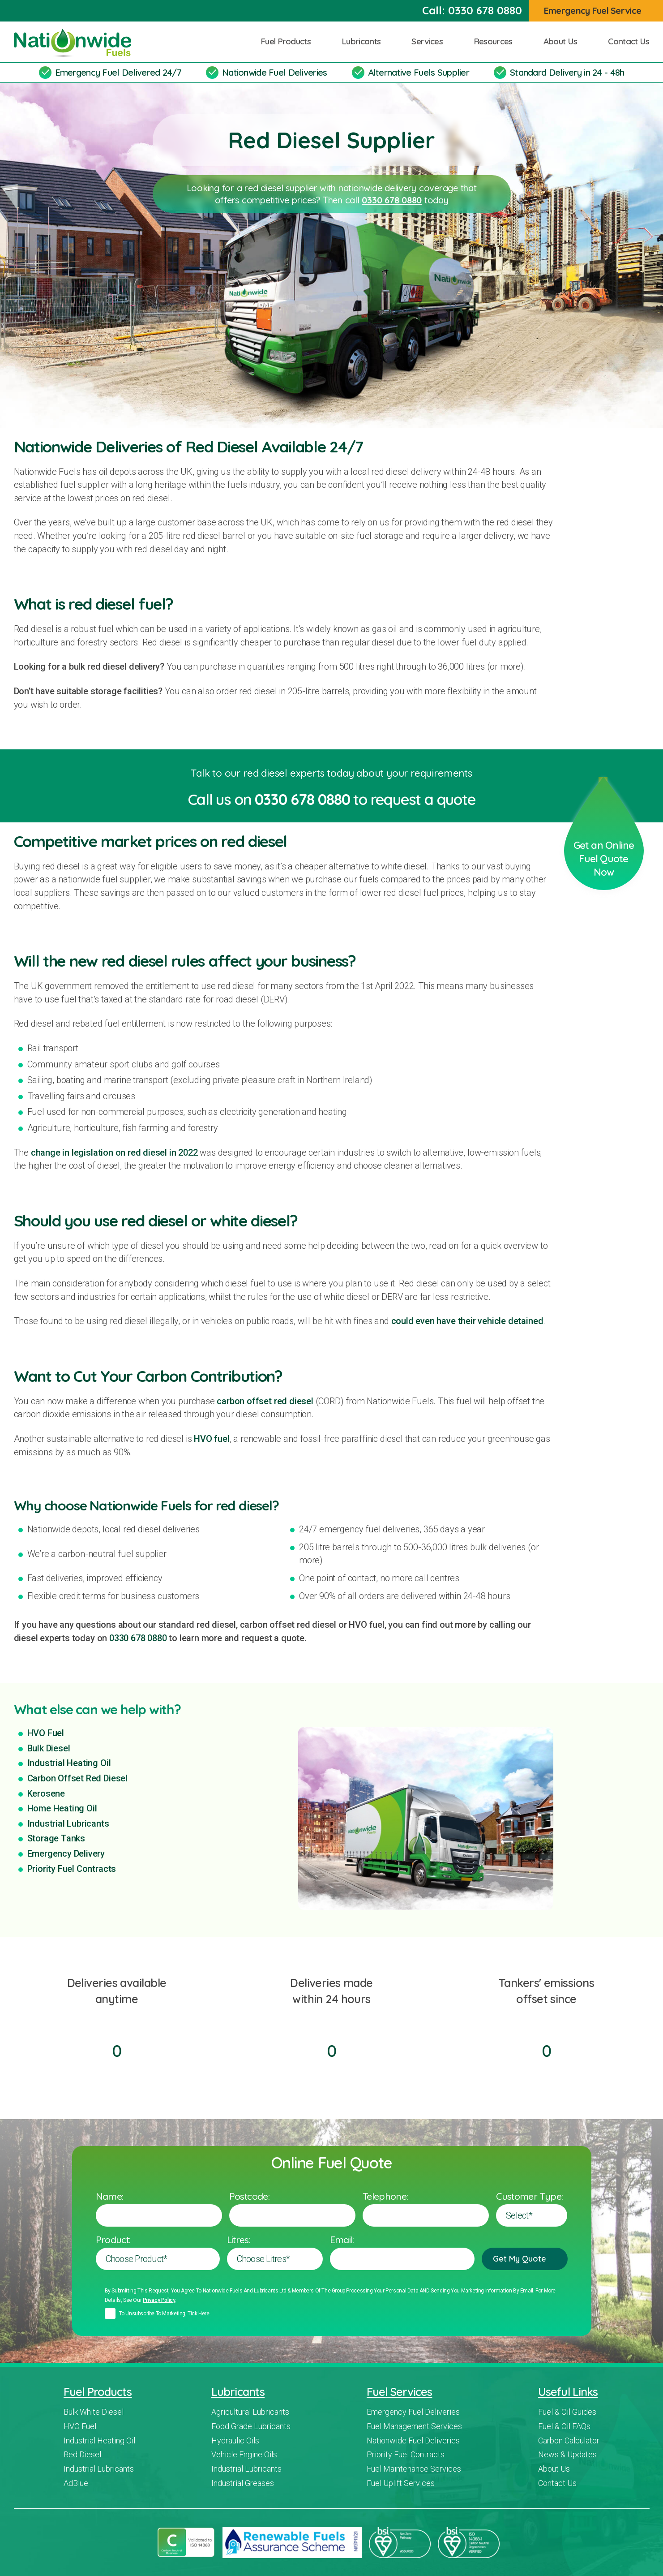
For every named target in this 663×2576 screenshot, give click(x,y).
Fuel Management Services (414, 2426)
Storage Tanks (56, 1838)
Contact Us (628, 41)
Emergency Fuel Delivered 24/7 (118, 72)
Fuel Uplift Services (401, 2483)
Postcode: (249, 2196)
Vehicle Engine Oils (244, 2454)
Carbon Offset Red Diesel (77, 1778)
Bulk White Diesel (94, 2412)
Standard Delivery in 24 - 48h (567, 72)
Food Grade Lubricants (251, 2426)
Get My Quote (524, 2258)
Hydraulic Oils (235, 2440)
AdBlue (76, 2483)
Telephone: (385, 2196)
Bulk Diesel (48, 1748)
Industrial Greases (242, 2483)
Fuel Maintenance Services (414, 2468)
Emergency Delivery (66, 1853)
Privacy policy (159, 2300)
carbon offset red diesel (265, 1401)
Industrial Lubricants (68, 1823)
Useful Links (568, 2392)
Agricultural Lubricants (250, 2412)
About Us (563, 41)
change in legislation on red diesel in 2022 (114, 1152)
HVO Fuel (45, 1733)
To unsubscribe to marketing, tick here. (165, 2313)
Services (430, 41)
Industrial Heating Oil (69, 1763)
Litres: (239, 2239)
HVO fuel (211, 1438)
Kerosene (46, 1793)
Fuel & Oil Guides (567, 2412)
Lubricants (364, 41)
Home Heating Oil (62, 1808)
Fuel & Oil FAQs (564, 2426)
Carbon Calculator (568, 2440)
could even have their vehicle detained (467, 1321)
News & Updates (567, 2454)
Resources (496, 41)
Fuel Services (399, 2392)
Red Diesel (82, 2454)
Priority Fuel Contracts (71, 1868)
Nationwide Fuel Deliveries (274, 72)
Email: (342, 2239)
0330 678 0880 (485, 10)
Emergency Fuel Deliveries (413, 2412)
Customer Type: (529, 2196)
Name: (110, 2196)
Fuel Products (289, 41)
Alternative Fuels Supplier (419, 72)
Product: (113, 2239)
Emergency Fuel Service (597, 10)
